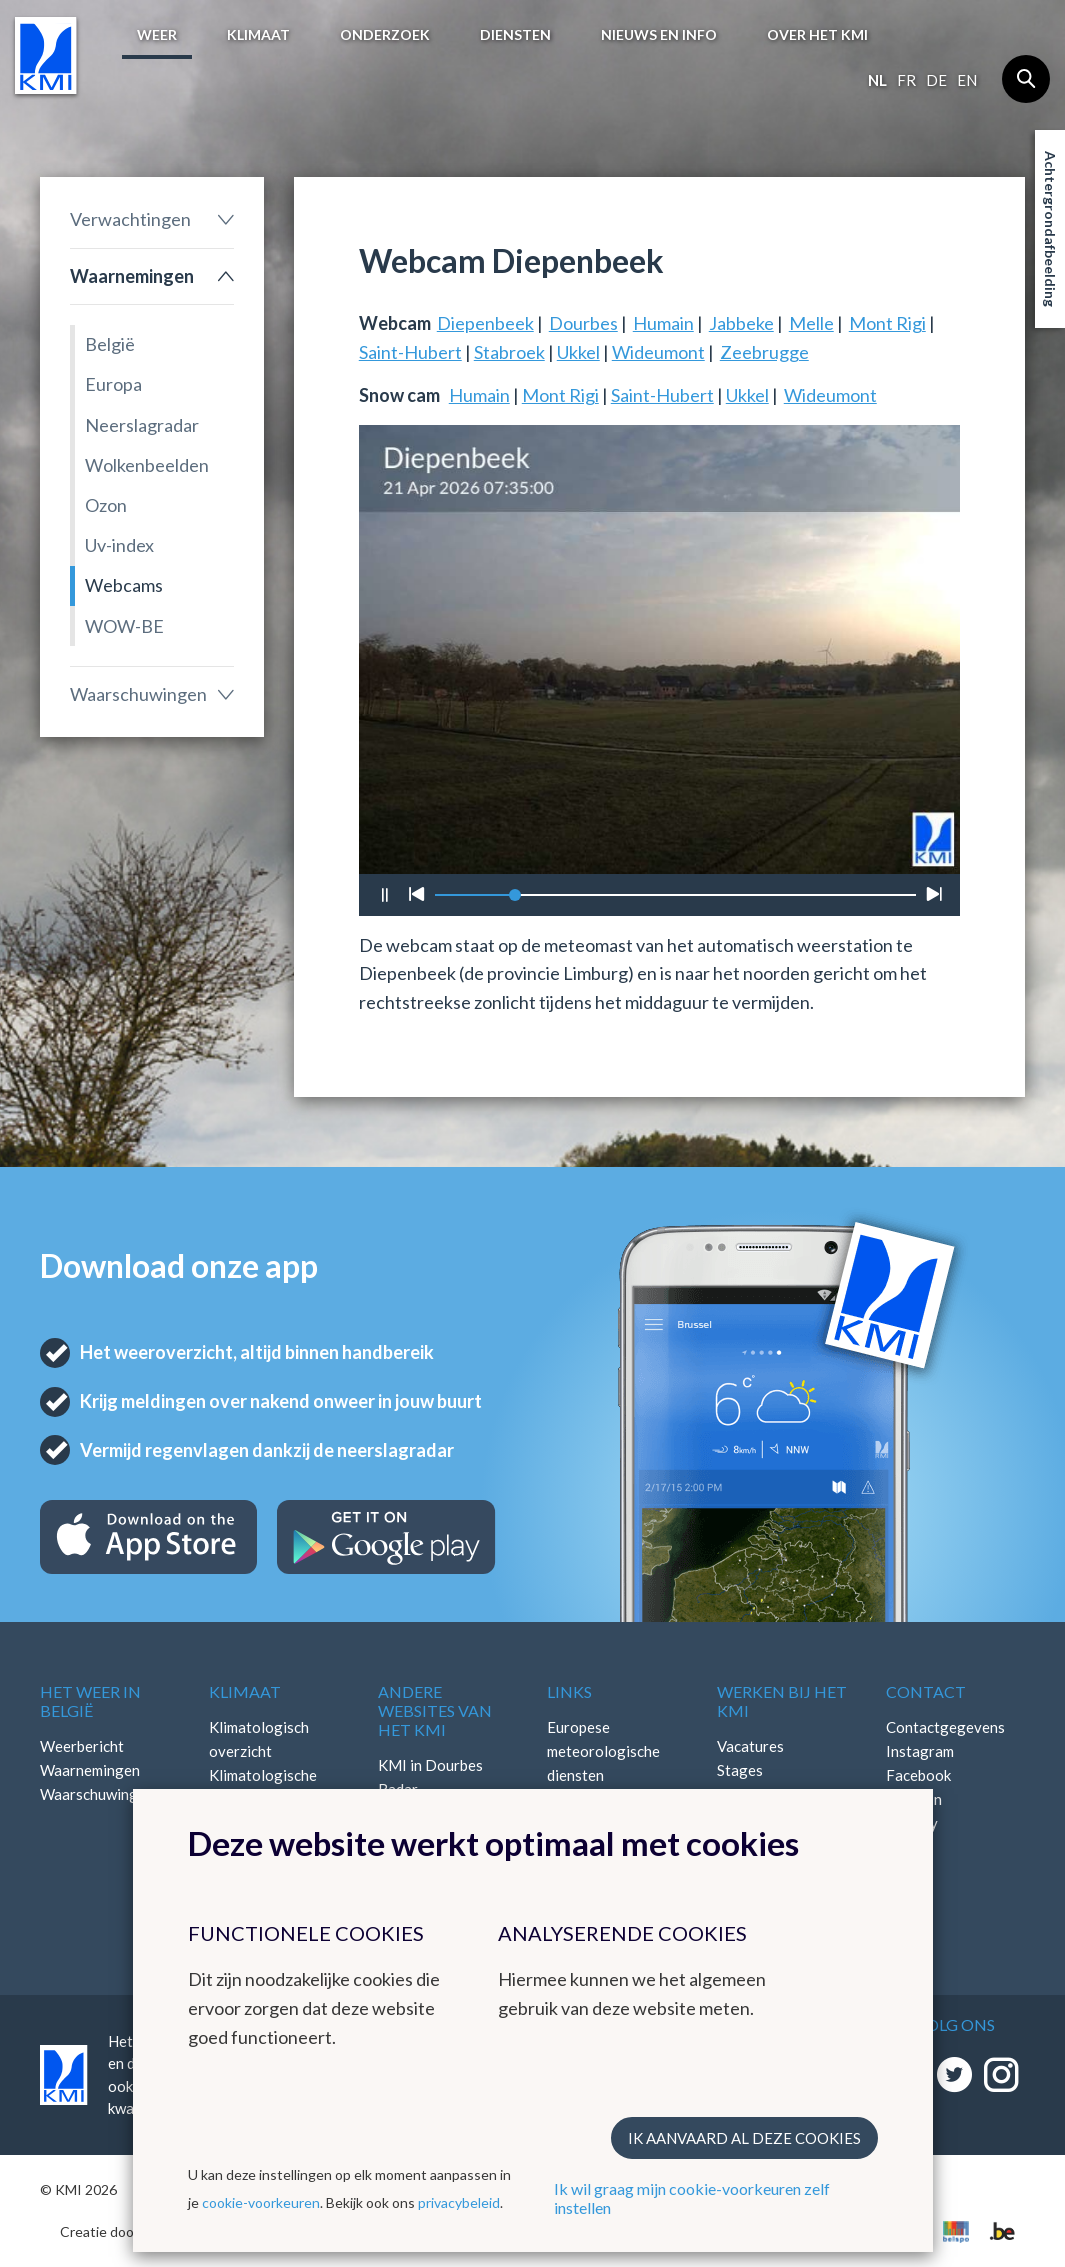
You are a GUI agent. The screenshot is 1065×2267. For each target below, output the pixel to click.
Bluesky (912, 1823)
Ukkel (578, 352)
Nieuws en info (659, 34)
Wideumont (658, 352)
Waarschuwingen (138, 694)
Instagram (920, 1751)
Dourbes (583, 323)
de (936, 80)
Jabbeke (741, 323)
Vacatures (750, 1746)
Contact (926, 1691)
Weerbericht (82, 1746)
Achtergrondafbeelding (1050, 229)
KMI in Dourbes (430, 1765)
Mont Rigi (887, 323)
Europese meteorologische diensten (603, 1751)
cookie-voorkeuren (261, 2202)
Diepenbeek (485, 323)
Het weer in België (90, 1701)
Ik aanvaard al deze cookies (744, 2138)
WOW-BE (124, 626)
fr (906, 80)
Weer (157, 34)
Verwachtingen (130, 219)
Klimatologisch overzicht (259, 1739)
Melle (811, 323)
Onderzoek (385, 34)
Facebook (918, 1775)
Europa (113, 384)
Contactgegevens (945, 1727)
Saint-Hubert (410, 352)
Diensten (515, 34)
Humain (663, 323)
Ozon (106, 505)
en (967, 80)
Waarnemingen (132, 276)
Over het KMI (817, 34)
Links (569, 1691)
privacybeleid (459, 2202)
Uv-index (119, 545)
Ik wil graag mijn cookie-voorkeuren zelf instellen (692, 2198)
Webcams (124, 585)
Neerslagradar (142, 425)
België (110, 344)
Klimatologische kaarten (263, 1787)
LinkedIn (914, 1799)
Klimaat (258, 34)
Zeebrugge (764, 352)
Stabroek (509, 352)
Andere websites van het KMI (435, 1710)
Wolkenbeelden (147, 465)
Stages (740, 1770)
